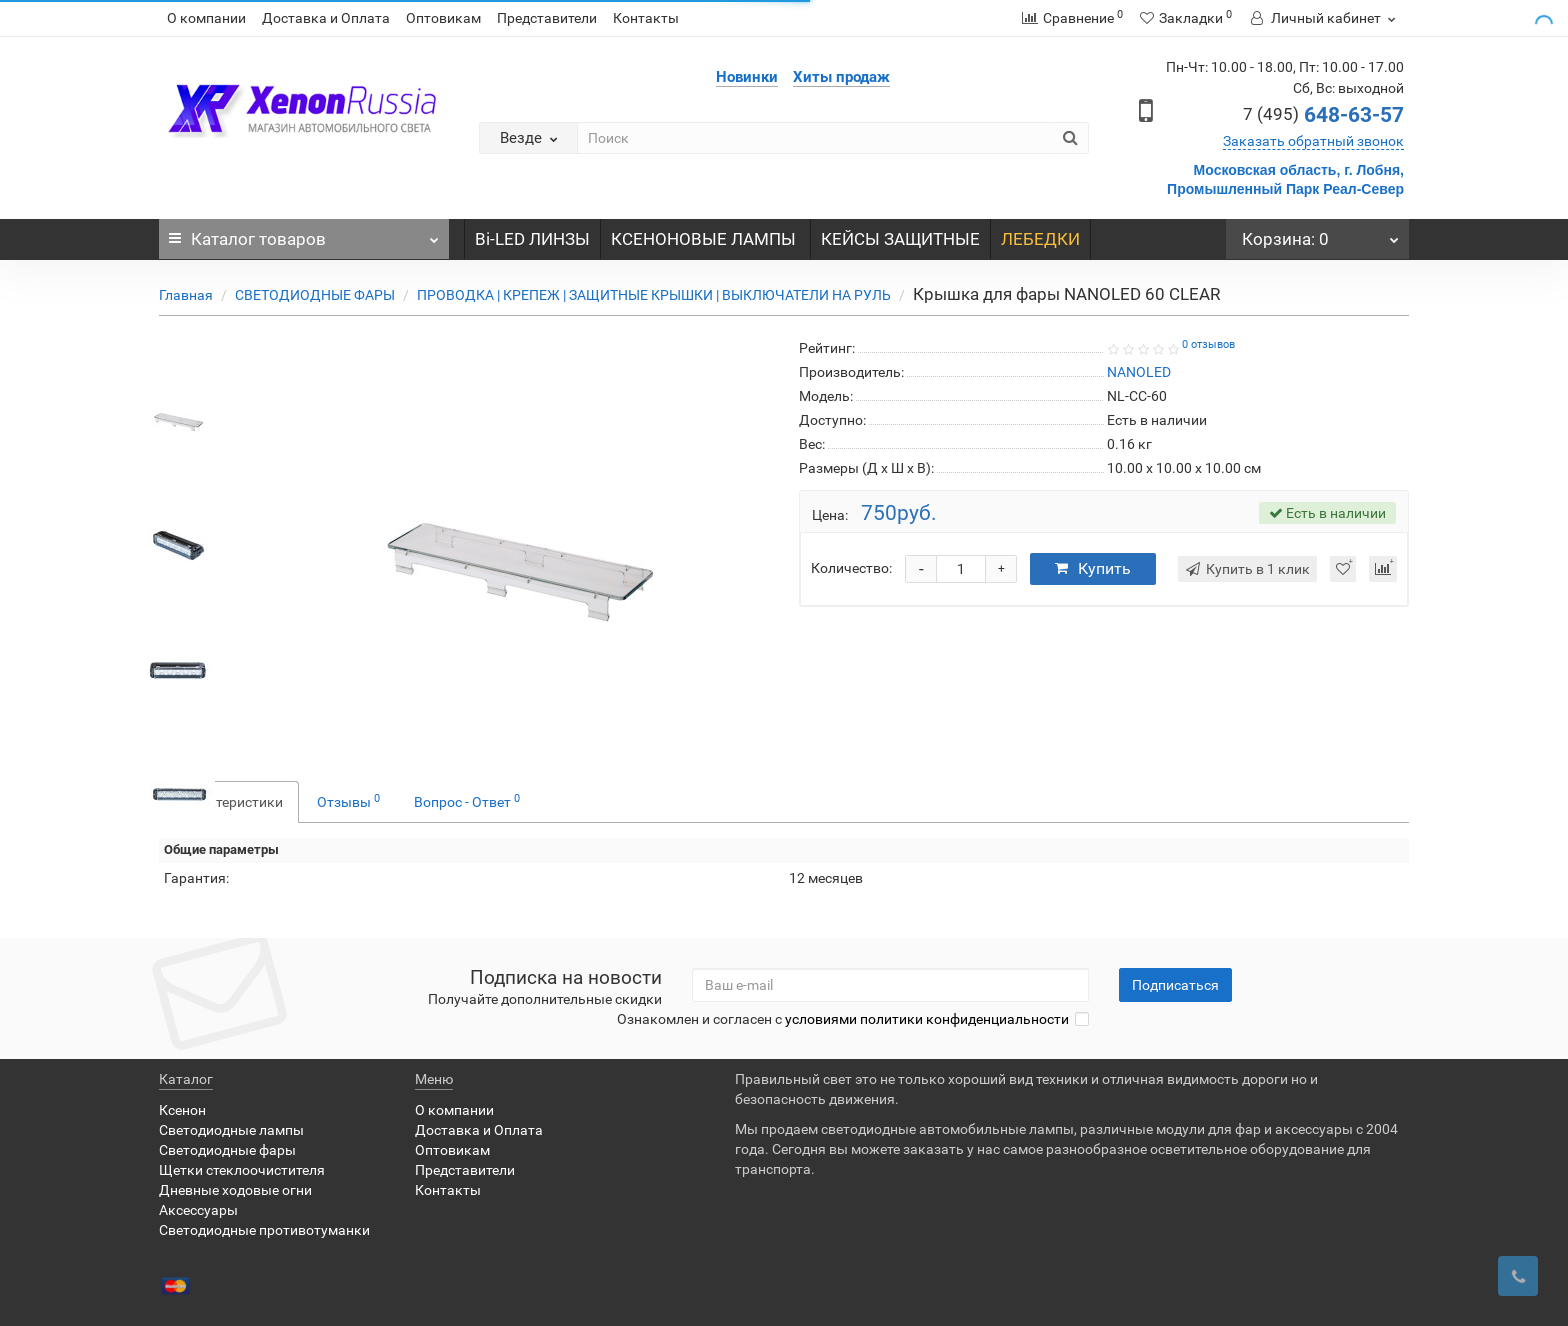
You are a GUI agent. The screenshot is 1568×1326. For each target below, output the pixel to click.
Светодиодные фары (227, 1150)
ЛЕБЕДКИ (1040, 239)
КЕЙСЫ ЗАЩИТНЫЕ (900, 239)
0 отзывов (1208, 344)
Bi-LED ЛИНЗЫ (532, 239)
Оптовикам (443, 18)
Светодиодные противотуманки (264, 1230)
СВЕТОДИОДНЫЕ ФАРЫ (315, 295)
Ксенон (182, 1110)
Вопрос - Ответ (467, 801)
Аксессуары (198, 1210)
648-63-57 (1323, 115)
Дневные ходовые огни (235, 1190)
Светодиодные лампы (231, 1130)
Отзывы (348, 801)
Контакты (646, 18)
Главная (186, 295)
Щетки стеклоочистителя (242, 1170)
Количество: (851, 568)
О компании (206, 18)
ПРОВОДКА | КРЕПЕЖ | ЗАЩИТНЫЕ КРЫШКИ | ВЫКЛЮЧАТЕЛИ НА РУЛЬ (654, 295)
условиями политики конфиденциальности (927, 1019)
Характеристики (229, 802)
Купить (1093, 568)
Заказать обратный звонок (1313, 141)
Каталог (304, 234)
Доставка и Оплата (326, 18)
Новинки (747, 77)
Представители (547, 18)
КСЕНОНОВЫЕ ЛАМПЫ (705, 239)
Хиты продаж (841, 77)
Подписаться (1175, 985)
